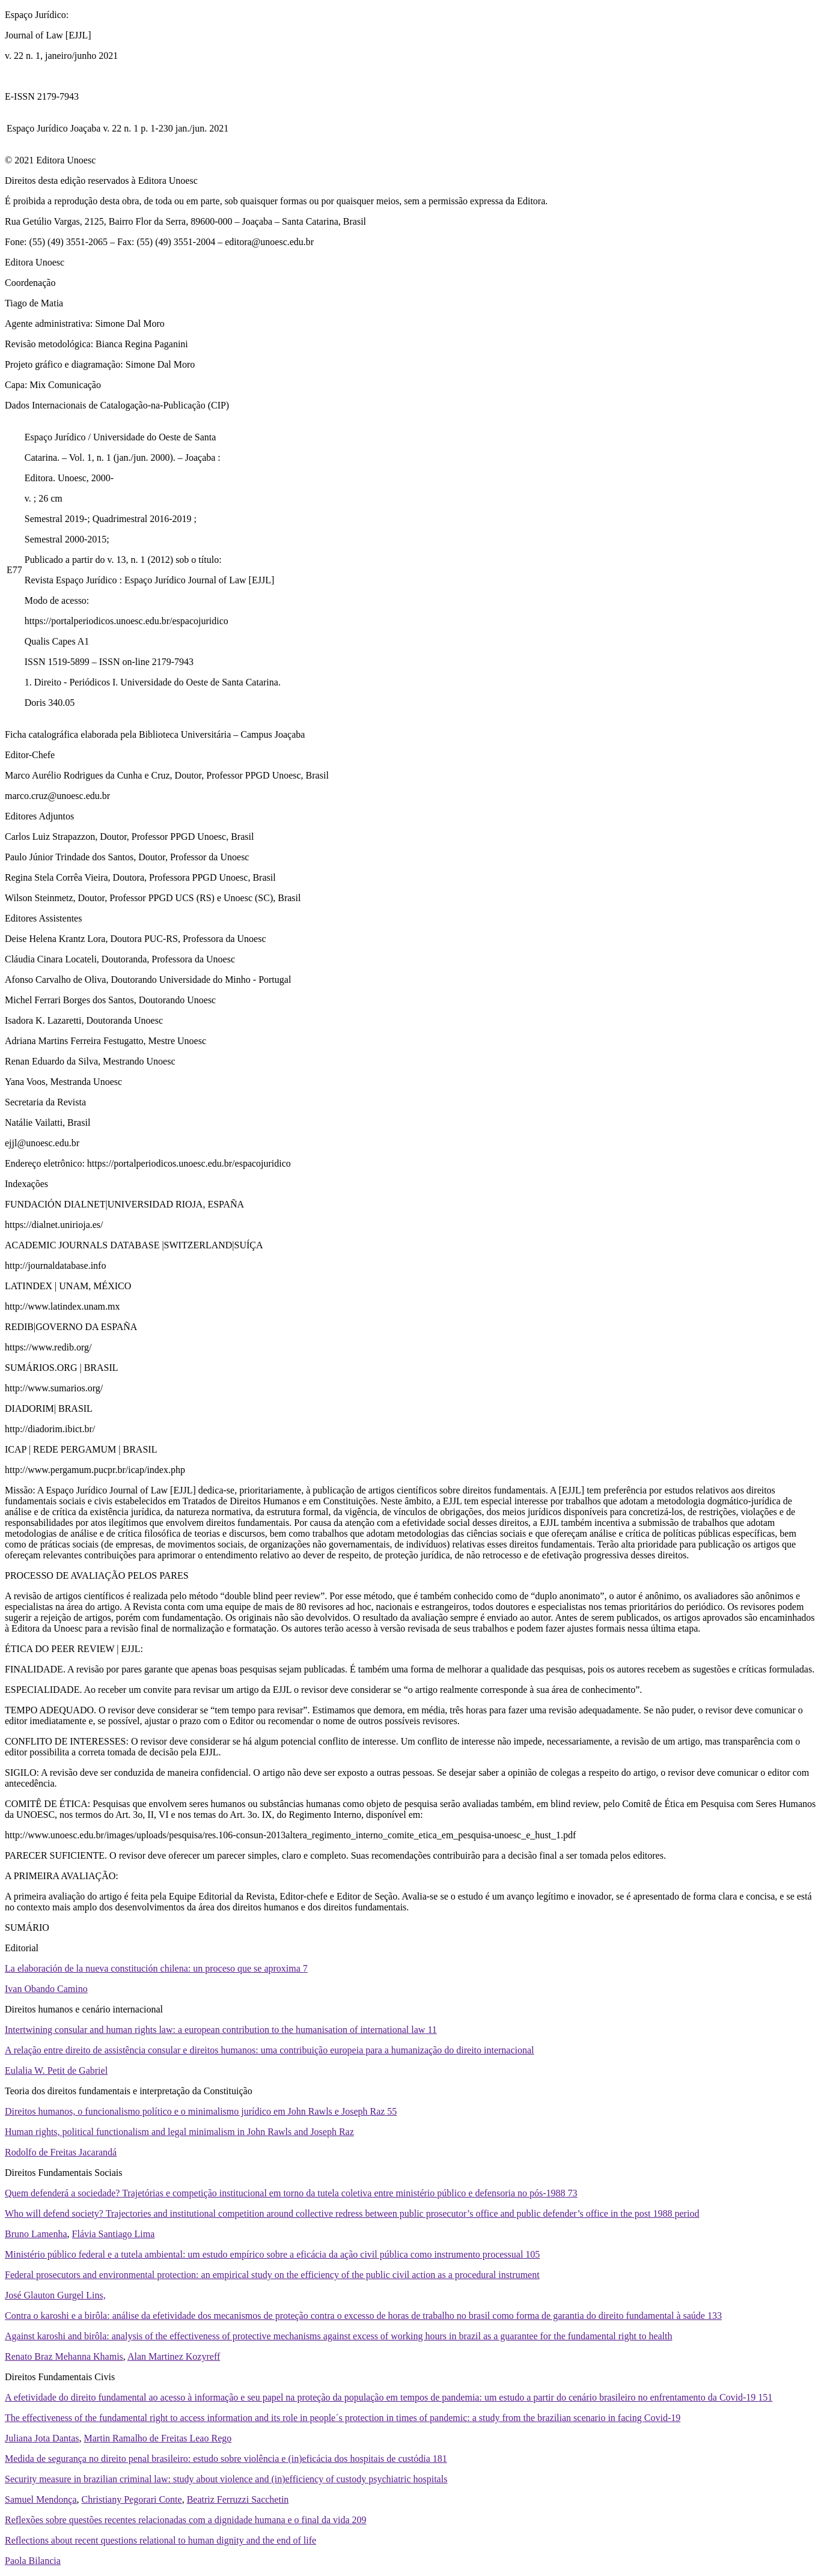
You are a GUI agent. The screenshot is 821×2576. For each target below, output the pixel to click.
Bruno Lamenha (36, 2234)
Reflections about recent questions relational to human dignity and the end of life (160, 2540)
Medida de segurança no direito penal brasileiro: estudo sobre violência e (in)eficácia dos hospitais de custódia (226, 2458)
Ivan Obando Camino (46, 1989)
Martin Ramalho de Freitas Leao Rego (158, 2438)
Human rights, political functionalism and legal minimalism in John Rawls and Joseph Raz (179, 2132)
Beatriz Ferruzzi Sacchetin (238, 2499)
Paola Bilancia (33, 2561)
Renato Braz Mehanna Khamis (64, 2356)
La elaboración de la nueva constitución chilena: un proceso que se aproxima (156, 1968)
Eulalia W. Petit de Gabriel (56, 2070)
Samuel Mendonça (41, 2499)
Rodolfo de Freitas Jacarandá (61, 2152)
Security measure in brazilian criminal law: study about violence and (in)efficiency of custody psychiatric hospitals (226, 2479)
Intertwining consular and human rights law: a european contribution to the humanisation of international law (221, 2030)
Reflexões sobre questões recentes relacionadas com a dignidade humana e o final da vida (186, 2520)
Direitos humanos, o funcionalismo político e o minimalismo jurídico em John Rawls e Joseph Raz (201, 2111)
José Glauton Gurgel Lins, (55, 2295)
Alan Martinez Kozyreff (173, 2356)
